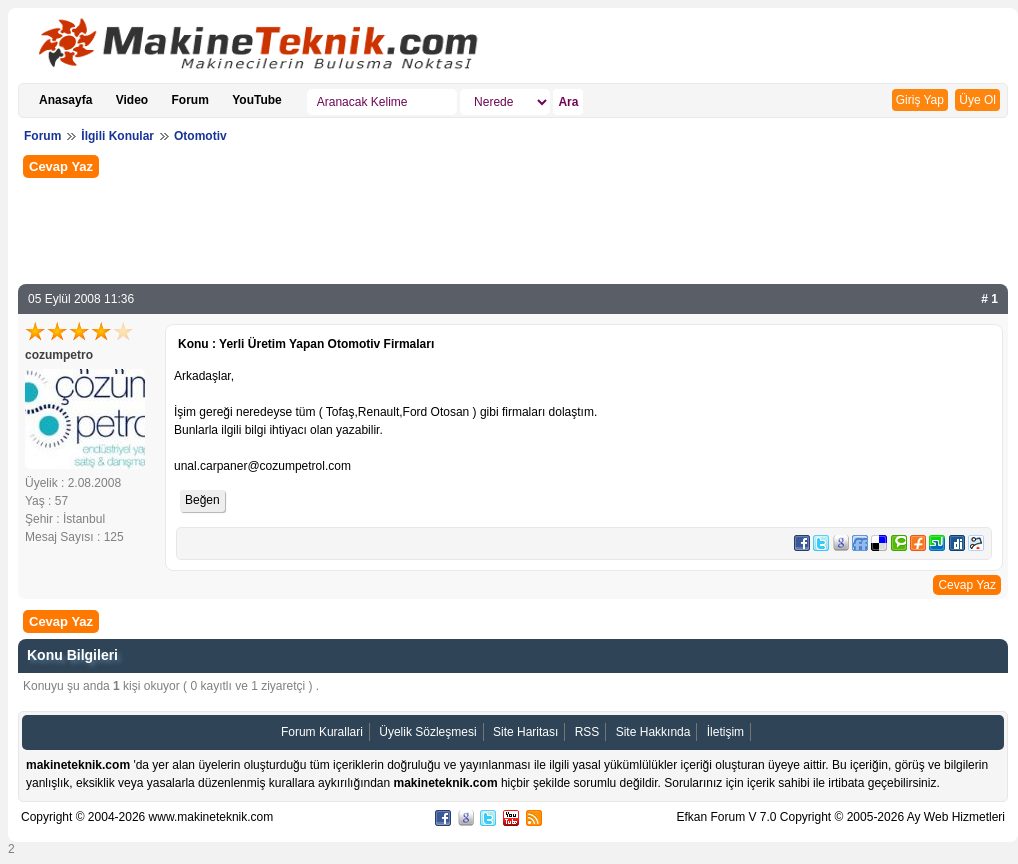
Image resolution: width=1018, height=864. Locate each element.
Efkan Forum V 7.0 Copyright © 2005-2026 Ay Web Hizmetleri (840, 817)
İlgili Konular (117, 136)
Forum (190, 100)
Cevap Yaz (61, 166)
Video (132, 100)
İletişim (725, 732)
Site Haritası (525, 732)
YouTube (257, 100)
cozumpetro (59, 355)
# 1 (989, 299)
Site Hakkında (653, 732)
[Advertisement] (513, 229)
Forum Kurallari (322, 732)
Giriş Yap (920, 100)
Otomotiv (200, 136)
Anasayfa (65, 100)
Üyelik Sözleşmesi (427, 732)
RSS (587, 732)
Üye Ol (977, 100)
